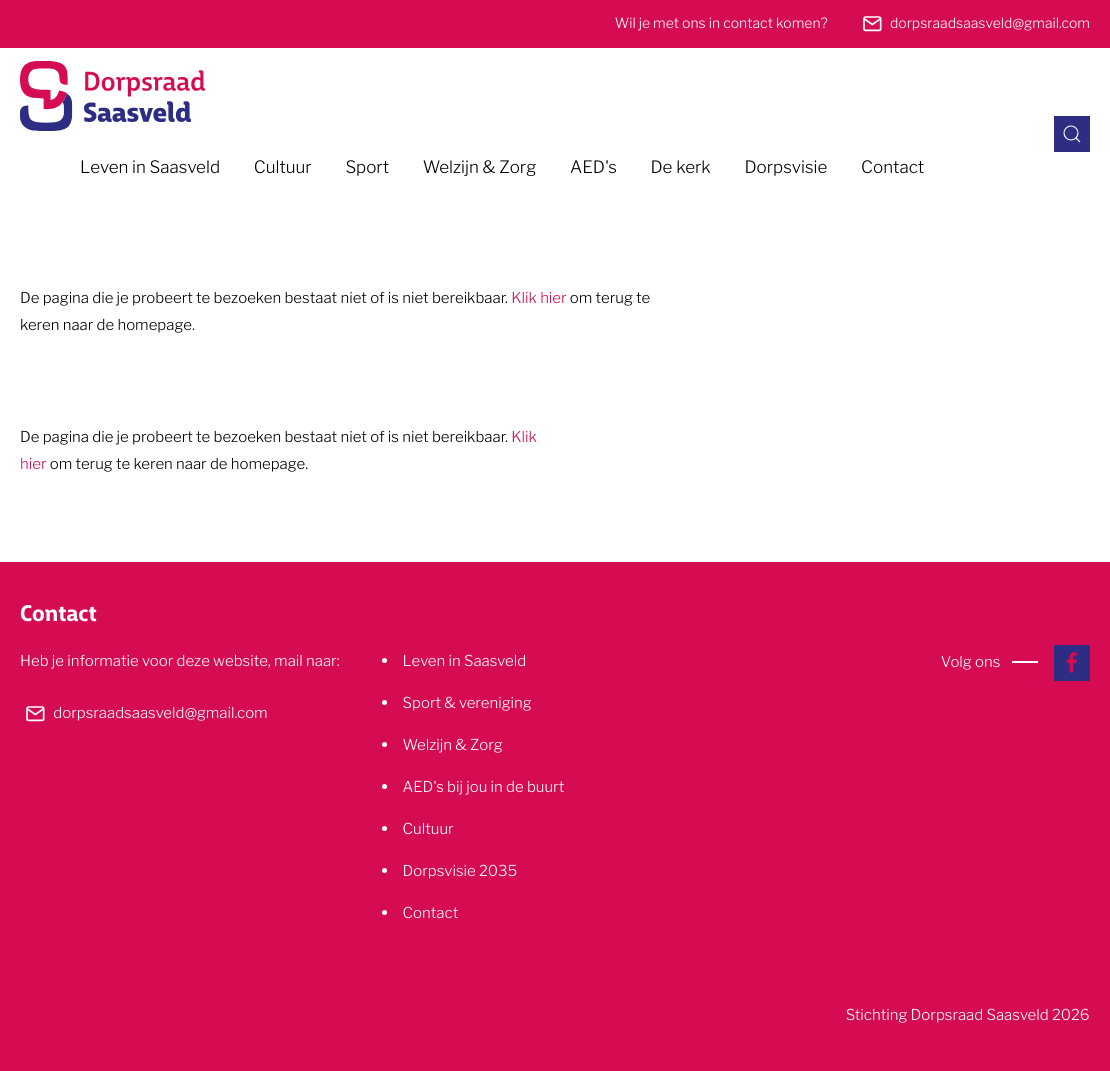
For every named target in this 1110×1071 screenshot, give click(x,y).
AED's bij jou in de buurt (484, 786)
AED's (593, 168)
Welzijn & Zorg (480, 168)
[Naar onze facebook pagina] (1072, 663)
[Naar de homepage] (112, 96)
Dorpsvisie (785, 168)
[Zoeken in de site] (1072, 134)
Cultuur (283, 168)
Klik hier (538, 297)
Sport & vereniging (467, 702)
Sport (367, 168)
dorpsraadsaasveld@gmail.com (990, 23)
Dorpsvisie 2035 (460, 870)
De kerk (680, 168)
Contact (892, 168)
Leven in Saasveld (150, 168)
